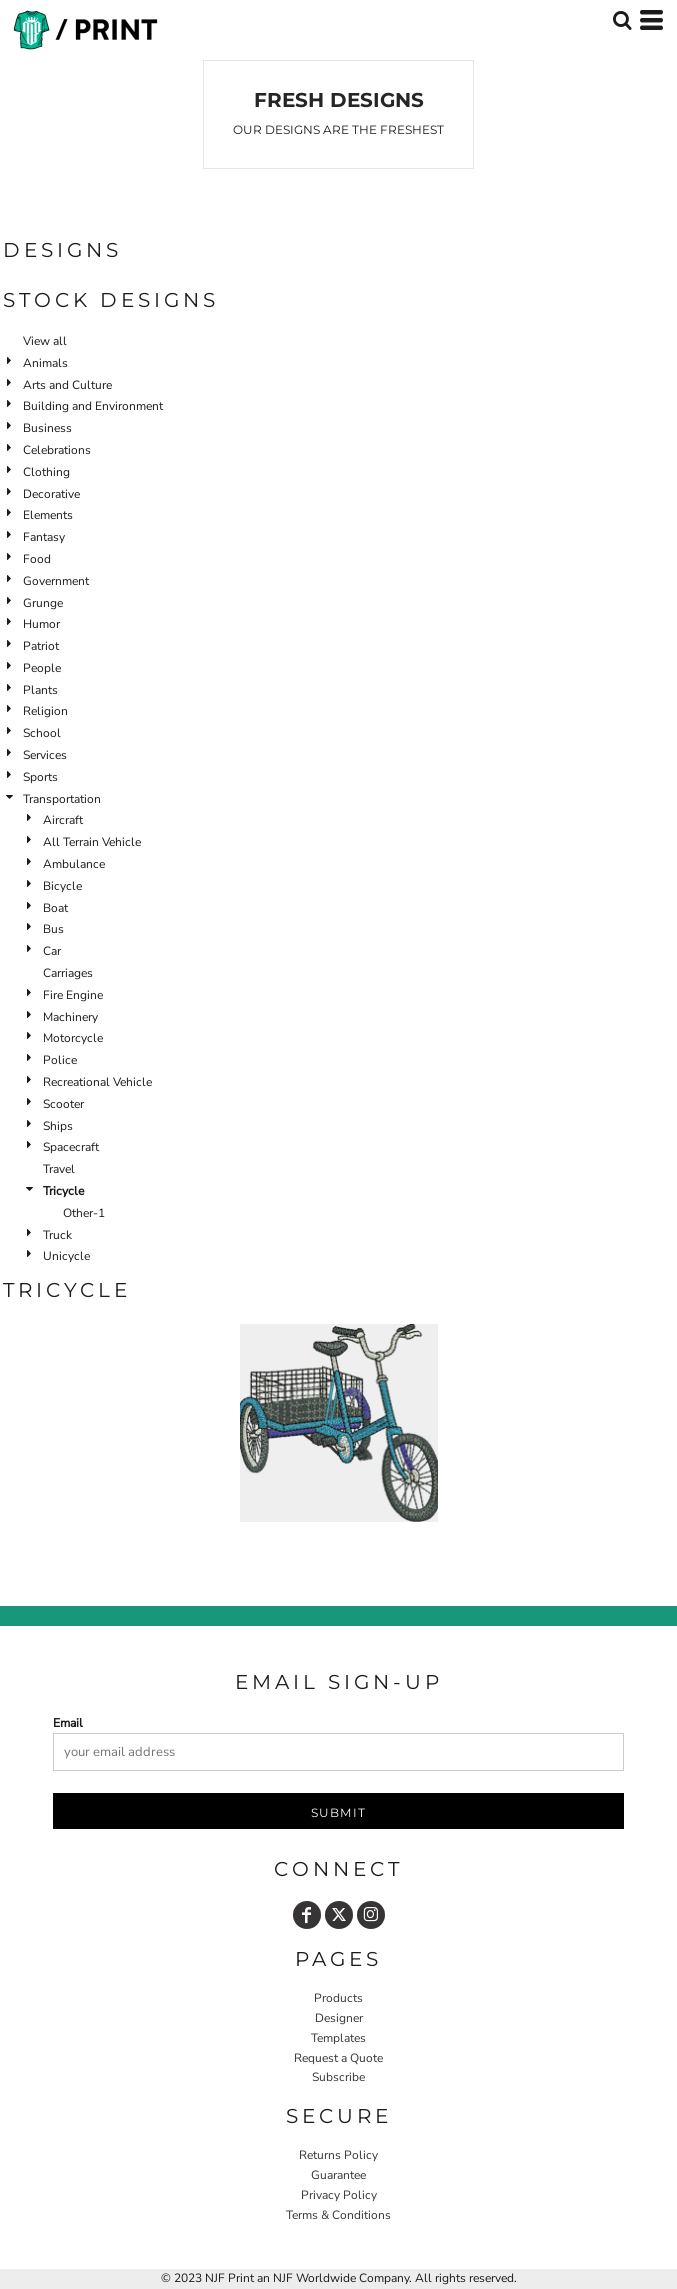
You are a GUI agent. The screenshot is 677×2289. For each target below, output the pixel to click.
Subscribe (338, 2077)
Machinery (70, 1017)
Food (37, 559)
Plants (40, 690)
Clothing (46, 472)
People (42, 668)
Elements (48, 515)
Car (52, 951)
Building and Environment (93, 406)
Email (68, 1723)
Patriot (41, 646)
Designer (339, 2018)
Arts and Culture (67, 385)
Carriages (68, 973)
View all (45, 341)
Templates (338, 2038)
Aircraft (63, 820)
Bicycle (62, 886)
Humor (41, 624)
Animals (45, 363)
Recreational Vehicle (97, 1082)
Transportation (62, 799)
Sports (40, 777)
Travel (59, 1169)
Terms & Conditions (338, 2215)
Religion (45, 711)
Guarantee (338, 2175)
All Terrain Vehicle (92, 842)
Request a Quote (338, 2058)
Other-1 (84, 1213)
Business (47, 428)
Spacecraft (71, 1147)
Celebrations (57, 450)
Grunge (43, 603)
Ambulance (74, 864)
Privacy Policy (339, 2195)
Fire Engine (73, 995)
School (42, 733)
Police (60, 1060)
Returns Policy (338, 2155)
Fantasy (44, 537)
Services (45, 755)
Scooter (63, 1104)
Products (338, 1998)
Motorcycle (73, 1038)
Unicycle (66, 1256)
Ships (58, 1126)
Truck (57, 1235)
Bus (53, 929)
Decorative (51, 494)
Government (56, 581)
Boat (55, 908)
